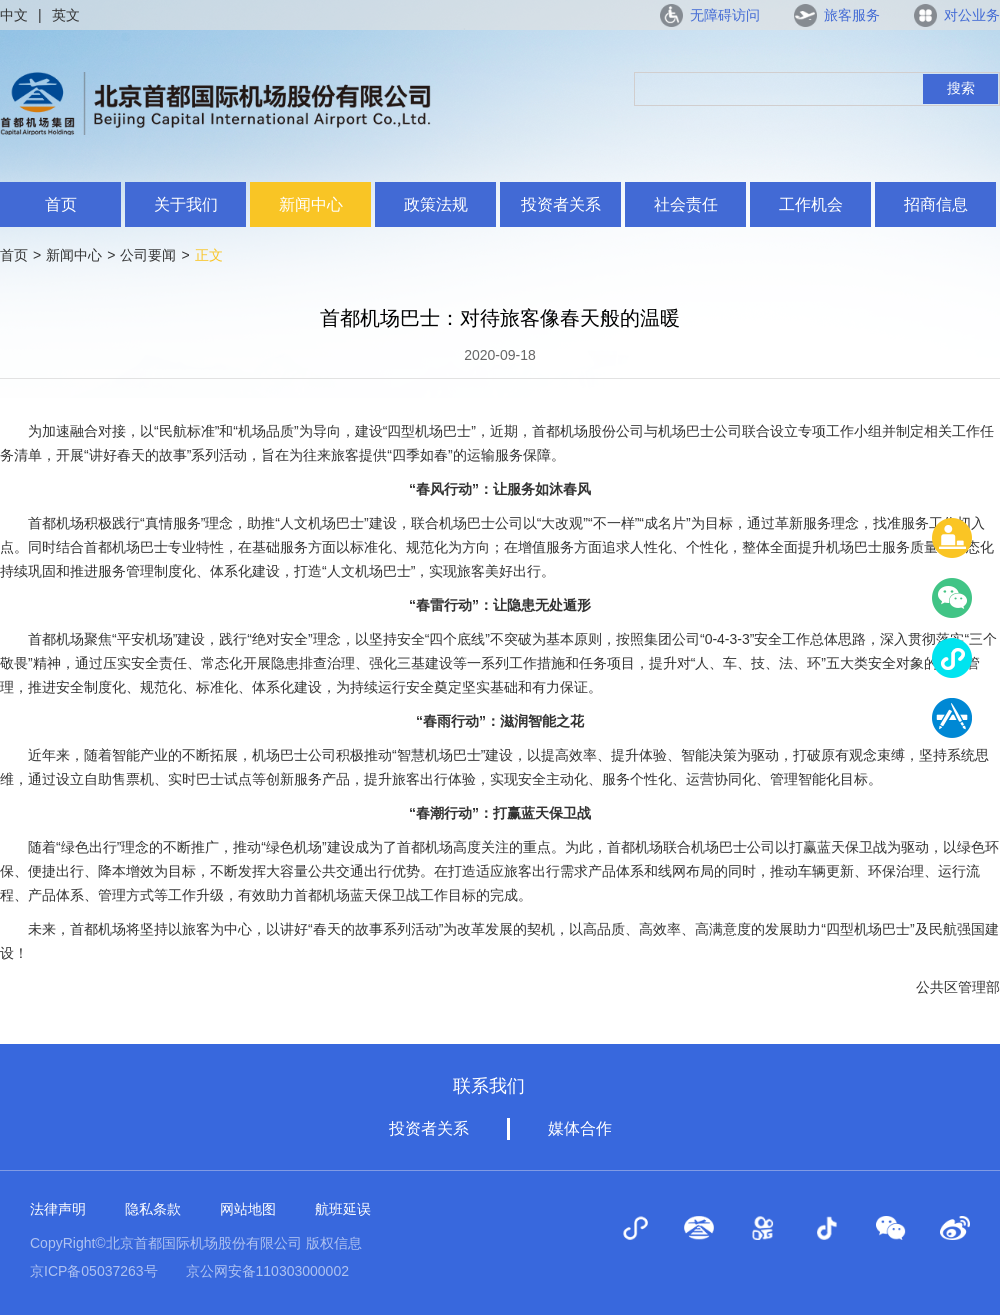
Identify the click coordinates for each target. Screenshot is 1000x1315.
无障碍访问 (725, 15)
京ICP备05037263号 (94, 1271)
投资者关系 (561, 204)
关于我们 (186, 204)
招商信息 (936, 204)
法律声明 (58, 1209)
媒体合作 (580, 1128)
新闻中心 (311, 204)
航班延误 (343, 1209)
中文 (14, 15)
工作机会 (811, 204)
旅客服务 (852, 15)
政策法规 (436, 204)
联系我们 (489, 1086)
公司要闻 (148, 255)
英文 (66, 15)
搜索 (961, 88)
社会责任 (686, 204)
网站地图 (248, 1209)
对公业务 (972, 15)
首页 (61, 204)
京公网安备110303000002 (267, 1271)
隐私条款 (153, 1209)
